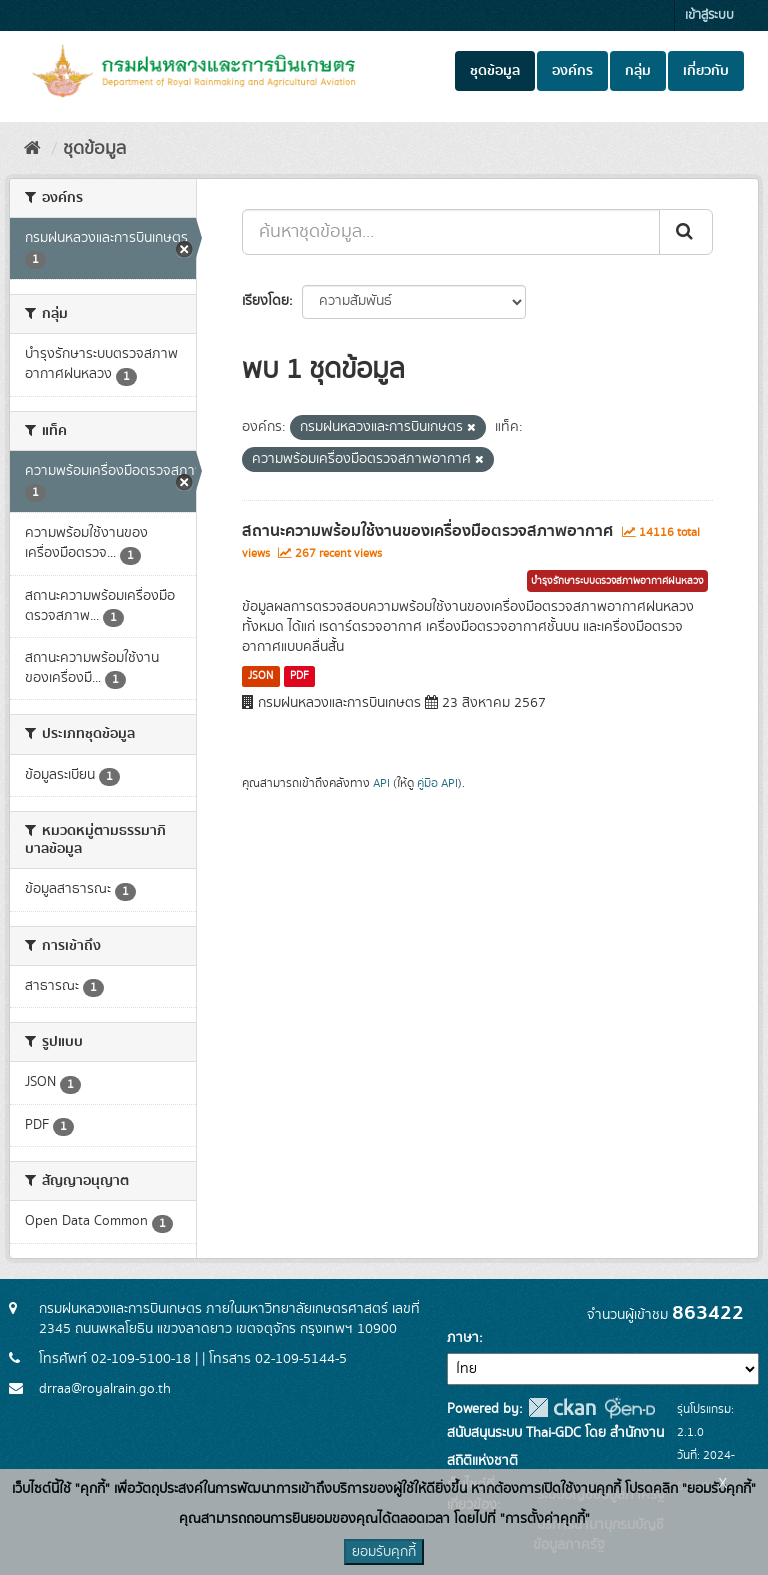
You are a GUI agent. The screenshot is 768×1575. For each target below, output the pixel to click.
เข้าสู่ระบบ (709, 15)
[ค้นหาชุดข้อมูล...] (451, 232)
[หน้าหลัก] (32, 149)
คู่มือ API (437, 783)
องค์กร (572, 71)
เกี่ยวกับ (706, 71)
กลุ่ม (638, 71)
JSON (260, 676)
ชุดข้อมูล (495, 71)
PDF (299, 676)
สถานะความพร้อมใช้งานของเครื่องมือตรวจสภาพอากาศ (427, 531)
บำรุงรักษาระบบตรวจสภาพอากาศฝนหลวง (617, 581)
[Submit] (686, 232)
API (381, 783)
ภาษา (463, 1338)
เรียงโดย (265, 301)
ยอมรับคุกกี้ (384, 1552)
